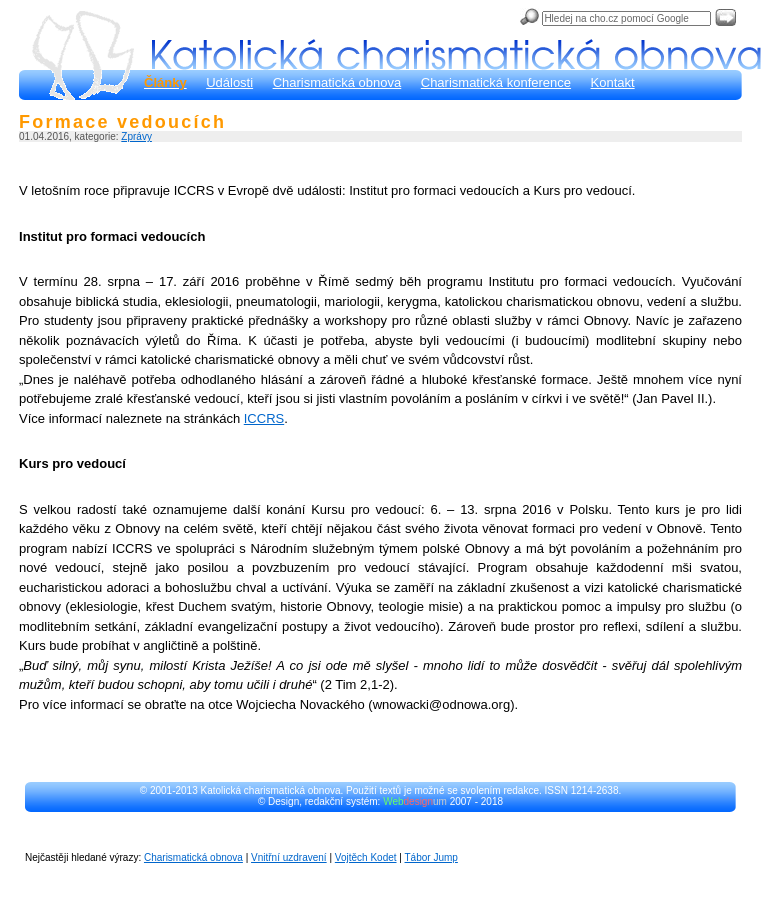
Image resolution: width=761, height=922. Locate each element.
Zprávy (136, 136)
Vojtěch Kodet (366, 857)
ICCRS (264, 418)
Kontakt (613, 82)
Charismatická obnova (337, 82)
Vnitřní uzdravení (289, 857)
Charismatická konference (496, 82)
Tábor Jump (431, 857)
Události (229, 82)
